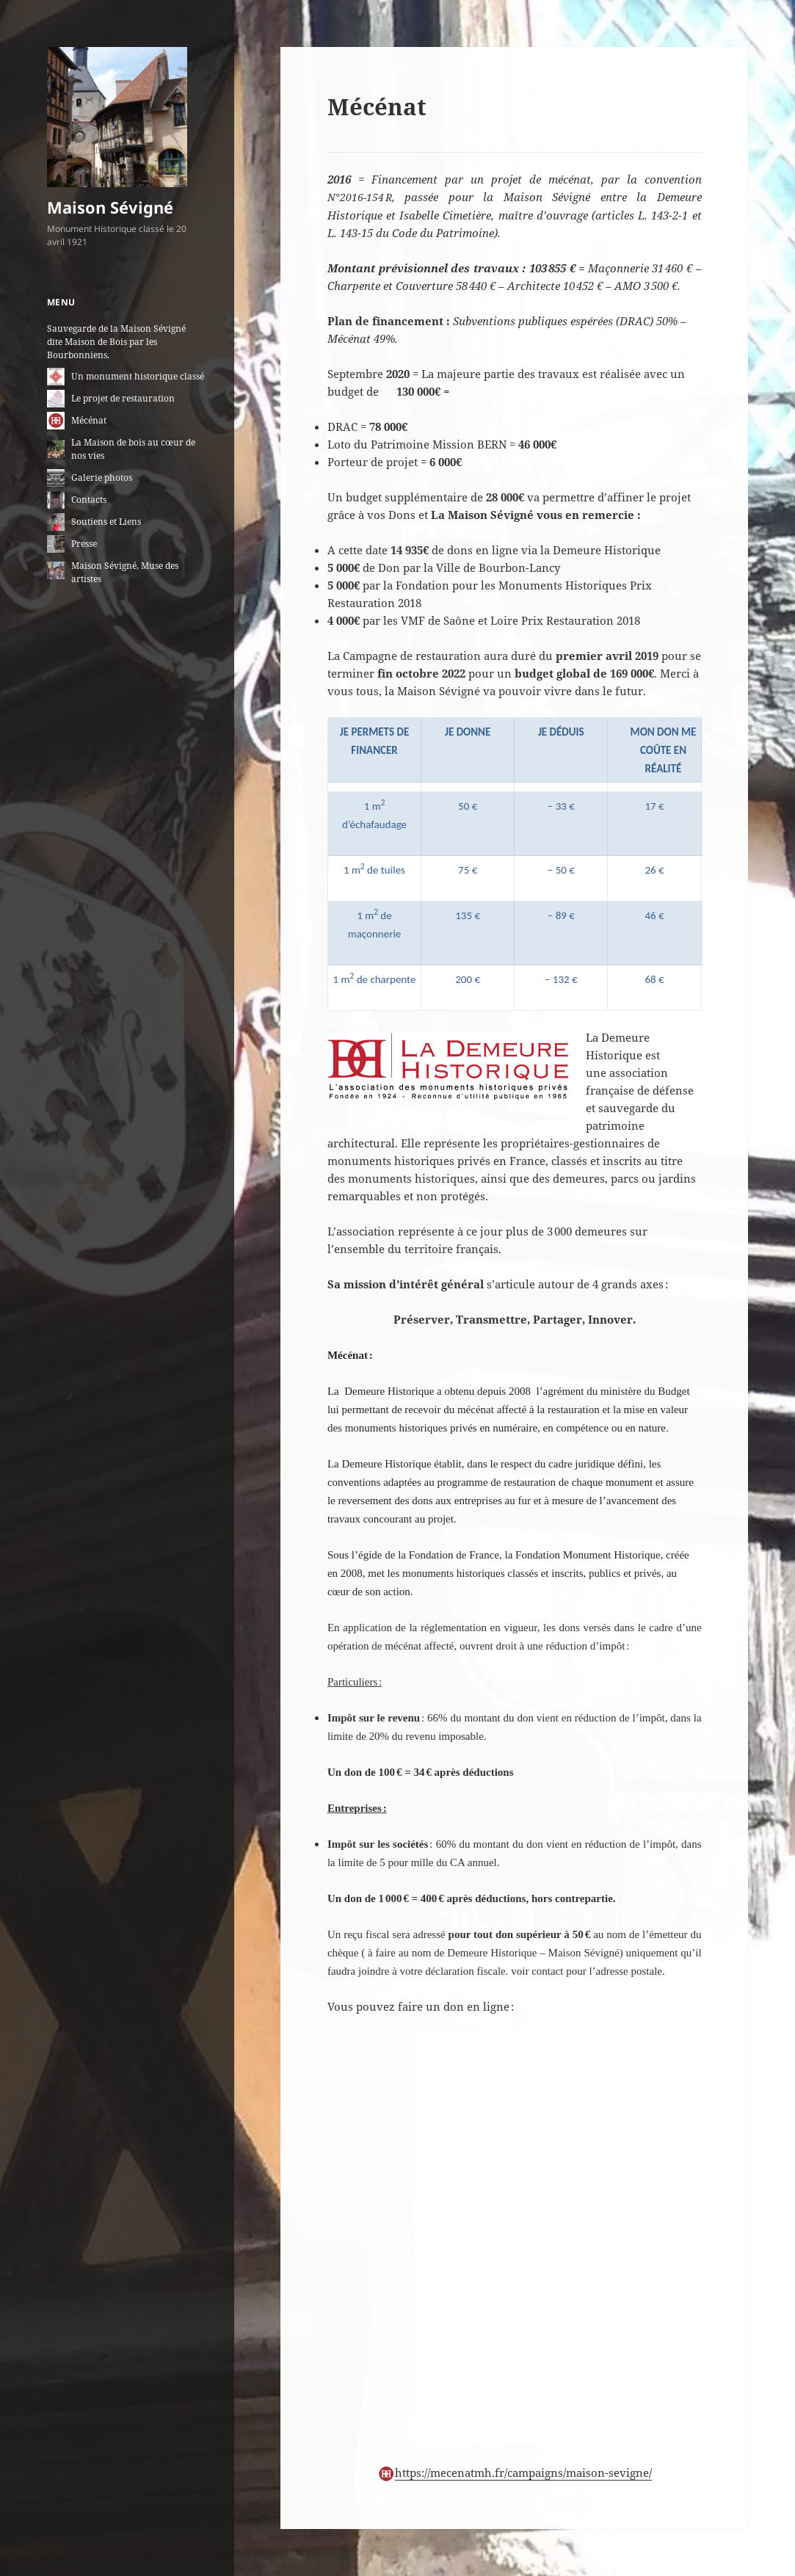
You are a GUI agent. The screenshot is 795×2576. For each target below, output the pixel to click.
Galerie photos (101, 477)
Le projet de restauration (123, 398)
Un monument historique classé (137, 376)
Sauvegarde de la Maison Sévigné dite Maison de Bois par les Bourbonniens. (116, 341)
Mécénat (88, 420)
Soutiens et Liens (106, 521)
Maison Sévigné (110, 207)
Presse (84, 543)
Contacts (88, 499)
